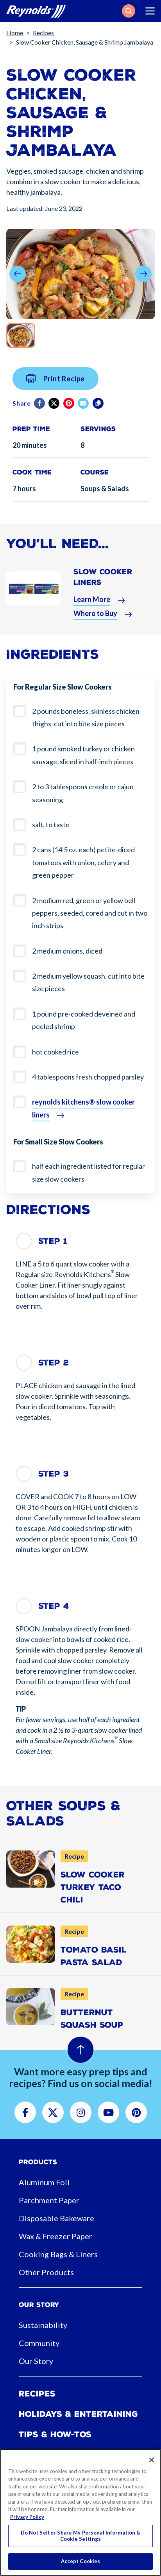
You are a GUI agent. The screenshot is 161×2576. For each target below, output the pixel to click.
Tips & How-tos (55, 2434)
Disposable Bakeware (56, 2218)
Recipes (43, 32)
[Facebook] (40, 407)
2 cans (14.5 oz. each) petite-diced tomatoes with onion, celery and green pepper (83, 862)
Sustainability (43, 2325)
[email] (84, 407)
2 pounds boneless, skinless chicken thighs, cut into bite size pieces (86, 717)
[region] (80, 2512)
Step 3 (53, 1473)
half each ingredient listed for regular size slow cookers (88, 1172)
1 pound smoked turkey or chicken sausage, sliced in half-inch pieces (83, 754)
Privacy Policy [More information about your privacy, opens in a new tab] (27, 2517)
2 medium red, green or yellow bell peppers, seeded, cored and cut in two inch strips (89, 913)
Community (39, 2343)
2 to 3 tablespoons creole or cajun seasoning (83, 792)
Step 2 (53, 1362)
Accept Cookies (80, 2561)
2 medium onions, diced (67, 951)
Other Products (46, 2272)
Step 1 (52, 1241)
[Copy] (99, 407)
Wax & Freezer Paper (55, 2236)
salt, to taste (51, 824)
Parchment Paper (49, 2200)
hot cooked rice (55, 1051)
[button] (128, 11)
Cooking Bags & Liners (58, 2254)
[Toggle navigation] (150, 11)
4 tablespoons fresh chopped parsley (88, 1076)
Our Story (36, 2361)
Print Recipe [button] (55, 383)
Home (14, 32)
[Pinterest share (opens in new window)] (69, 407)
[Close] (151, 2459)
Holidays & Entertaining (78, 2414)
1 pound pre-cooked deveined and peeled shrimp (83, 1020)
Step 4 (53, 1606)
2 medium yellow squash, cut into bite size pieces (88, 982)
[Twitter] (54, 407)
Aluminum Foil (44, 2182)
